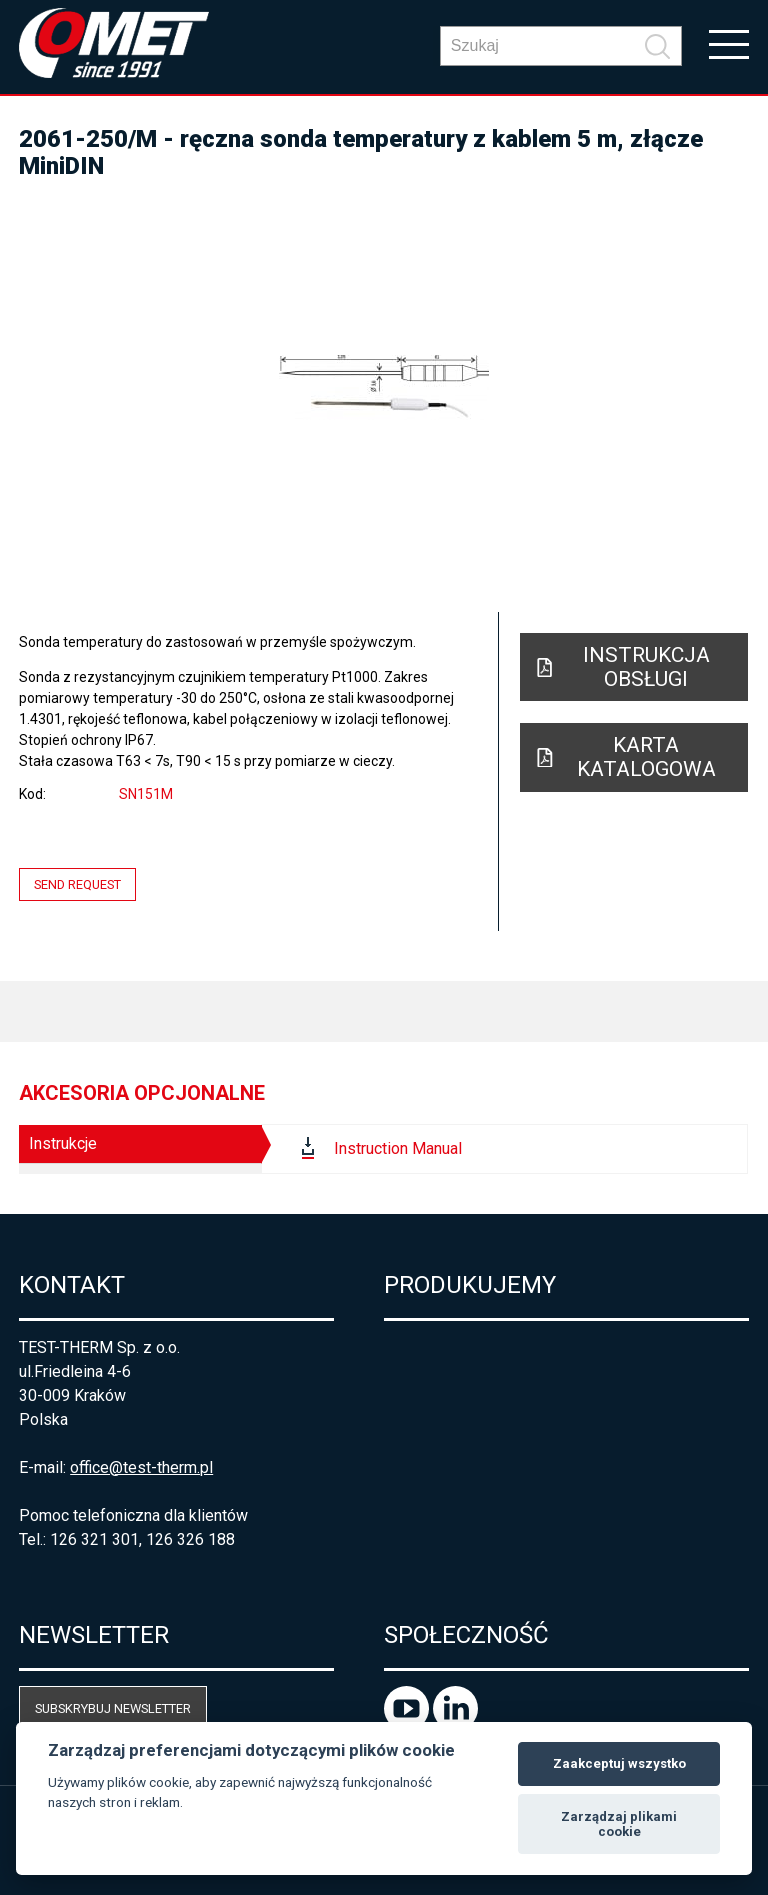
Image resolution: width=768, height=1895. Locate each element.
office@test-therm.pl (141, 1467)
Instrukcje (63, 1143)
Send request (77, 884)
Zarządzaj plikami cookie (619, 1824)
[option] (384, 387)
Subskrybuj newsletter (113, 1708)
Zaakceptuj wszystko (619, 1763)
